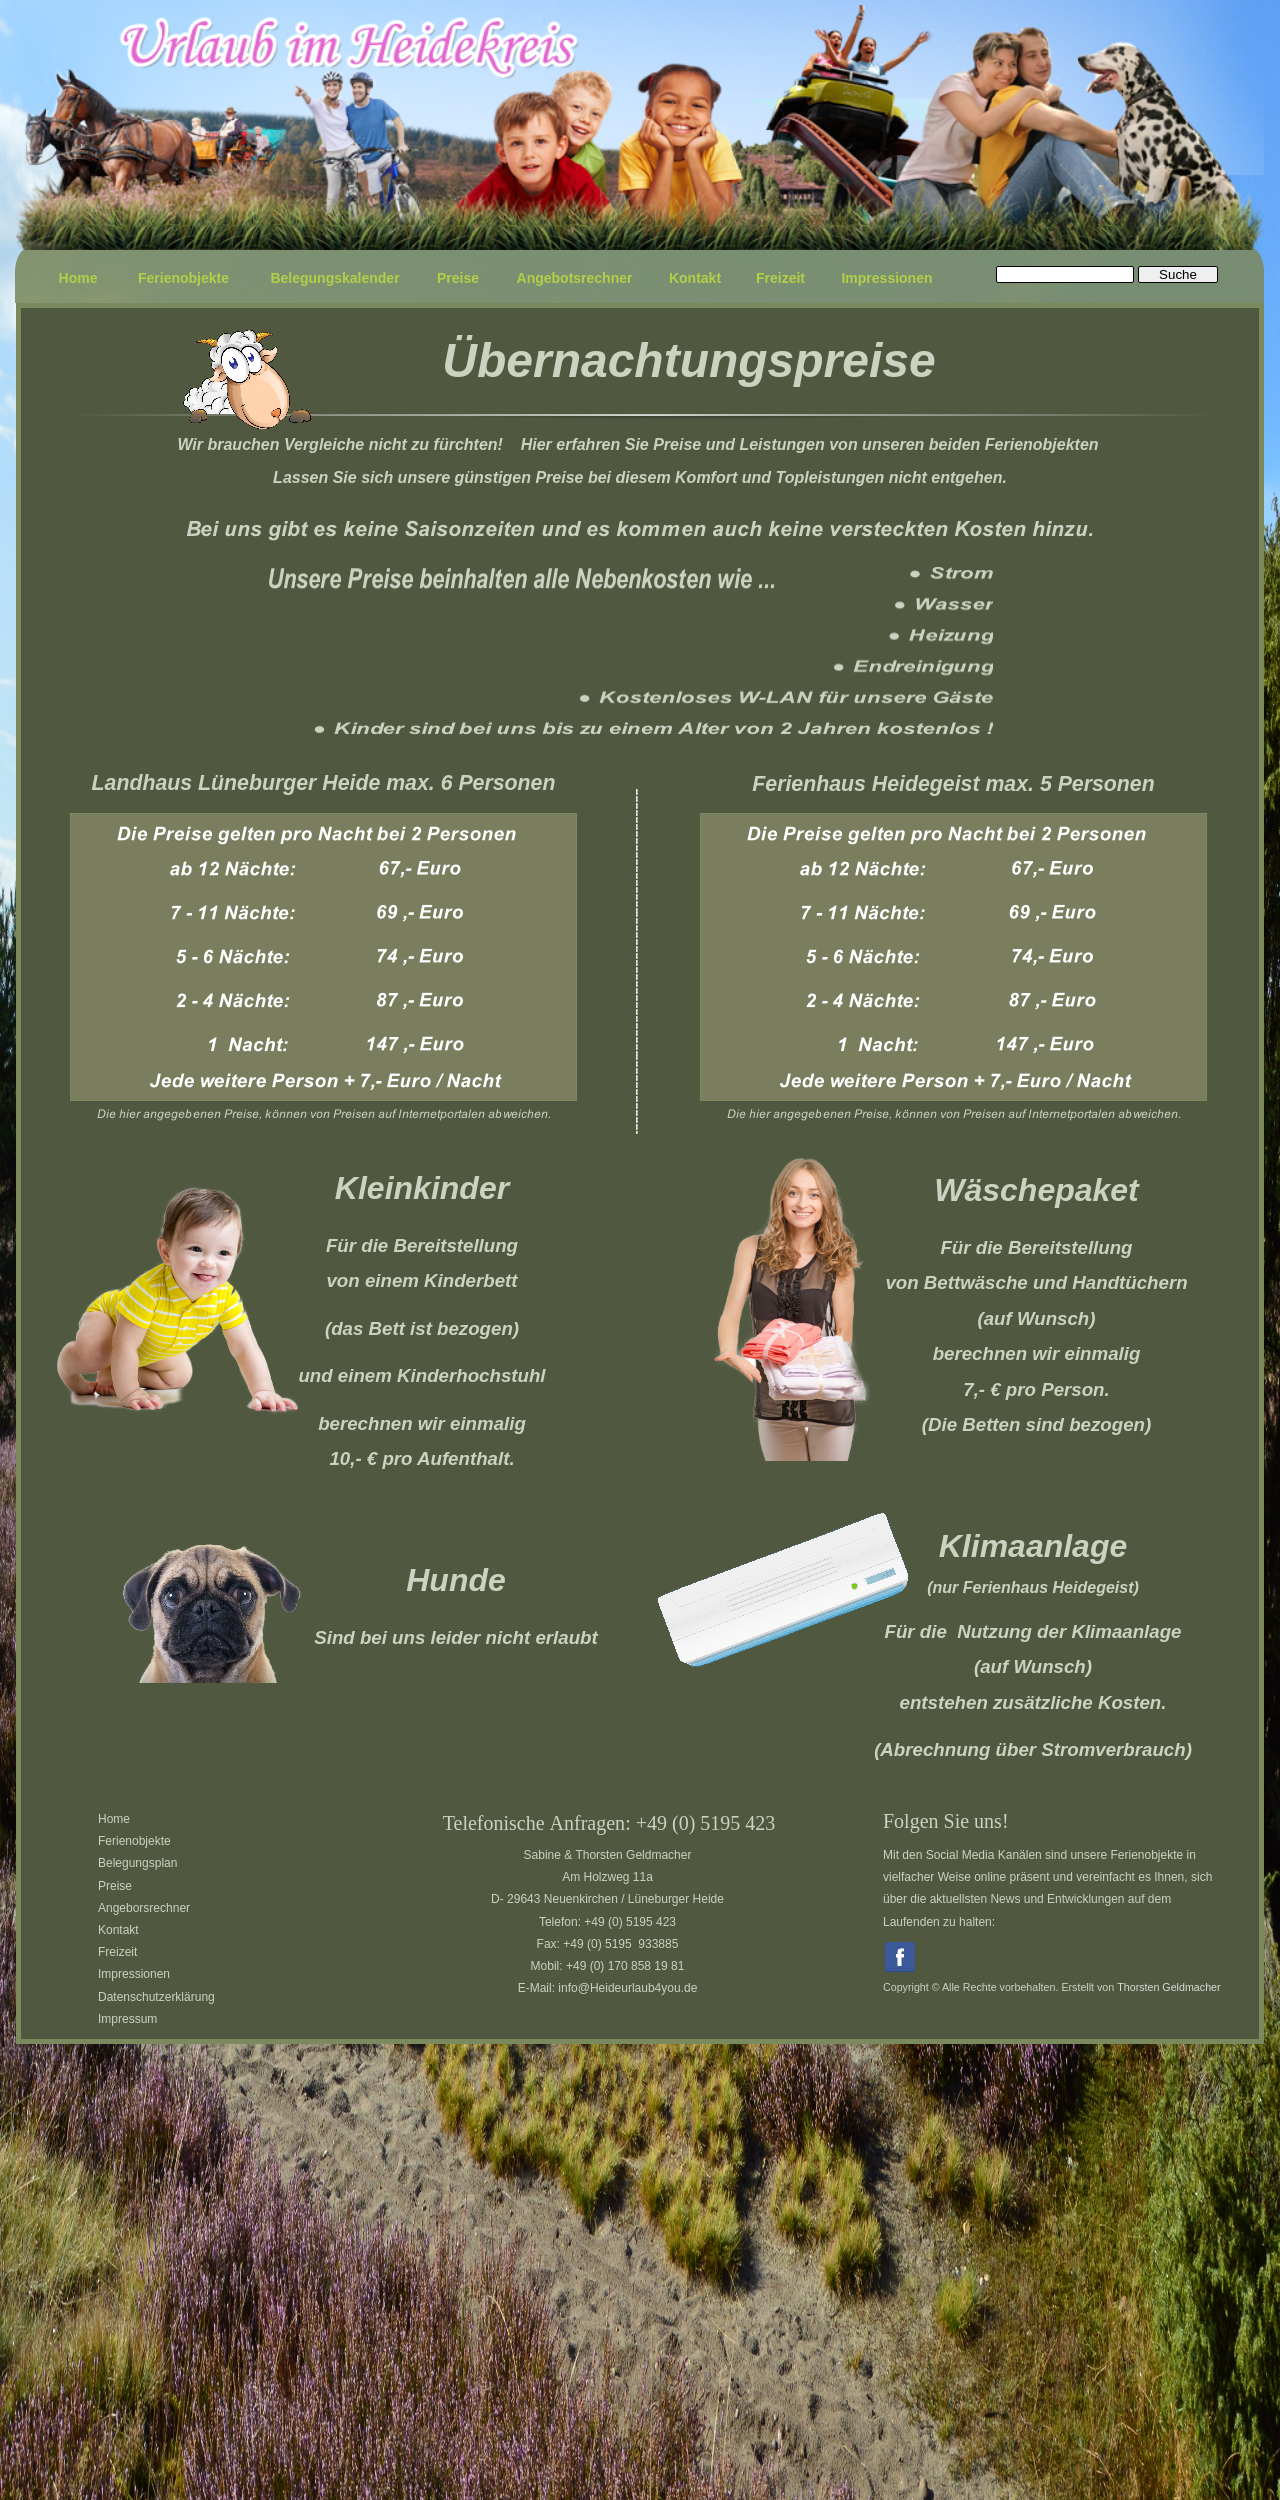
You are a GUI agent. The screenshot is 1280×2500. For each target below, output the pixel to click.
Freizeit (117, 1952)
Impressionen (134, 1974)
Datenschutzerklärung (156, 1997)
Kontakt (118, 1930)
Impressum (127, 2019)
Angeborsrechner (144, 1908)
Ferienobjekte (134, 1841)
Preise (115, 1886)
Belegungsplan (137, 1863)
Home (114, 1819)
